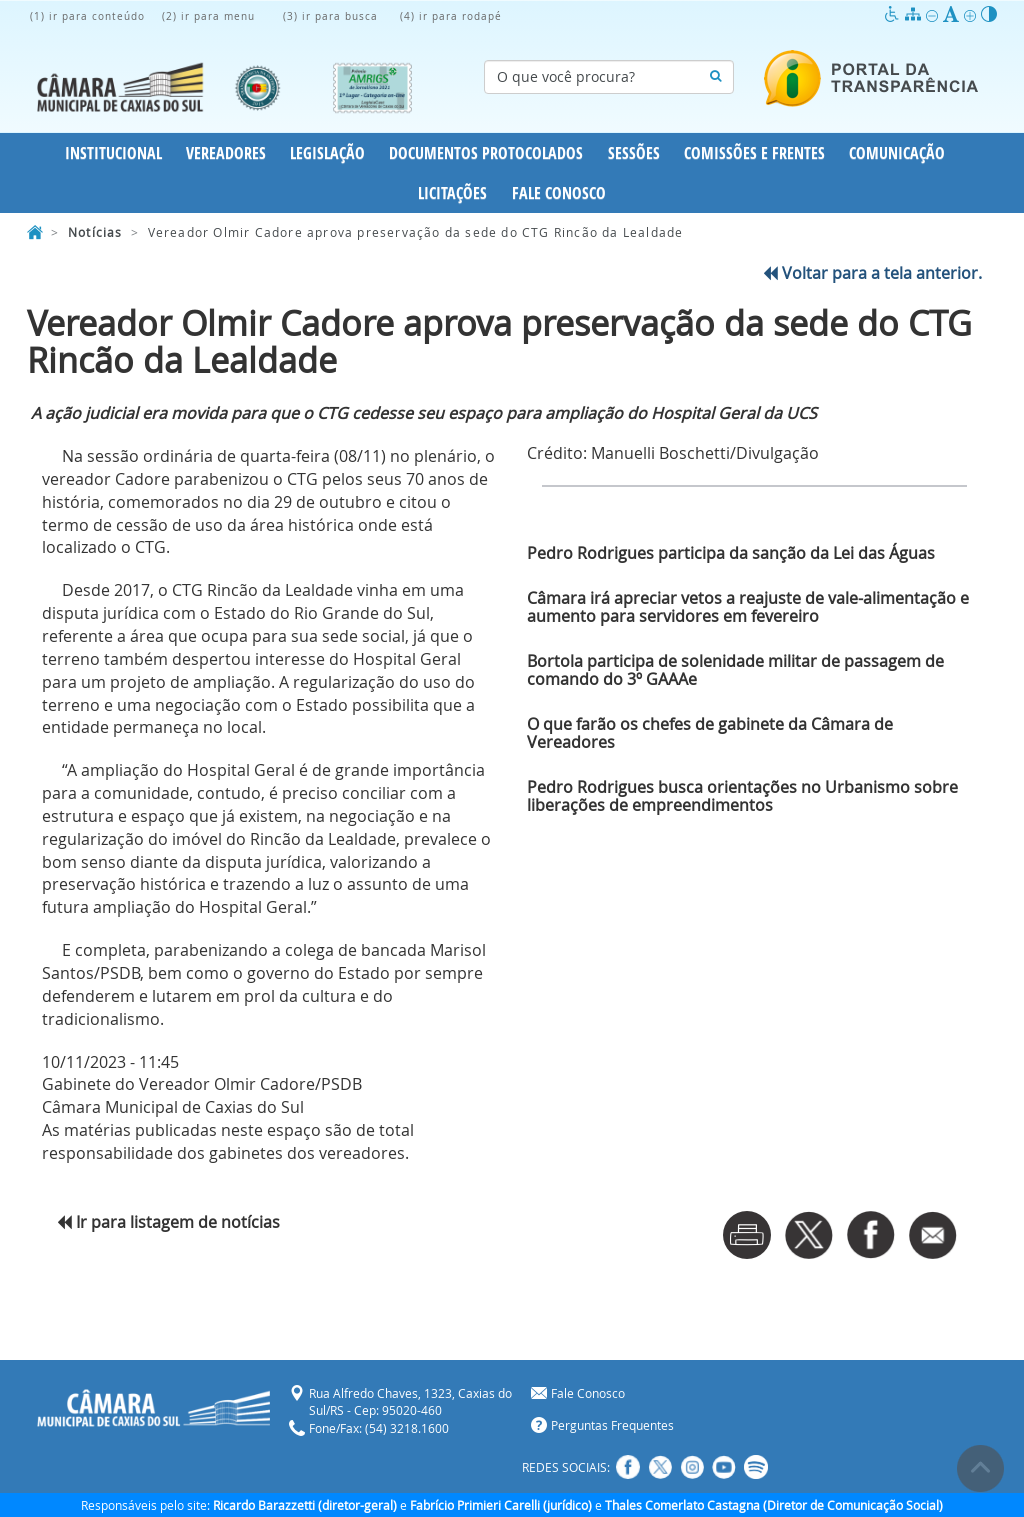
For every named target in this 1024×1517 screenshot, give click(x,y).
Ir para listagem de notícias (168, 1222)
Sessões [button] (634, 153)
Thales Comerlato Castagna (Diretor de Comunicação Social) (774, 1505)
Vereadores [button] (226, 153)
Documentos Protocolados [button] (486, 153)
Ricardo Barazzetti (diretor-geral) (305, 1505)
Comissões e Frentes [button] (754, 153)
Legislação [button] (327, 153)
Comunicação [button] (897, 153)
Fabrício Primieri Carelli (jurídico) (501, 1505)
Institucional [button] (113, 153)
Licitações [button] (452, 193)
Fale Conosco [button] (559, 193)
